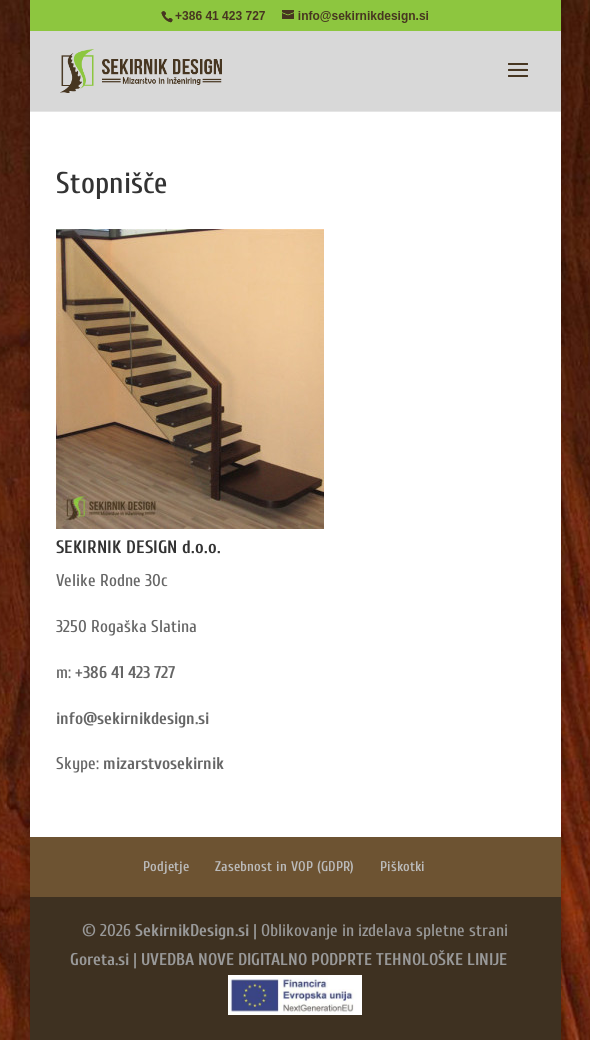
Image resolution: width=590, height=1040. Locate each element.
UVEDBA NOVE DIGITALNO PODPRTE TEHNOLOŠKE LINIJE (324, 959)
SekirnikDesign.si (192, 930)
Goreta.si (99, 959)
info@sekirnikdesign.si (132, 718)
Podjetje (166, 866)
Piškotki (402, 866)
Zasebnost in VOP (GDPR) (284, 866)
